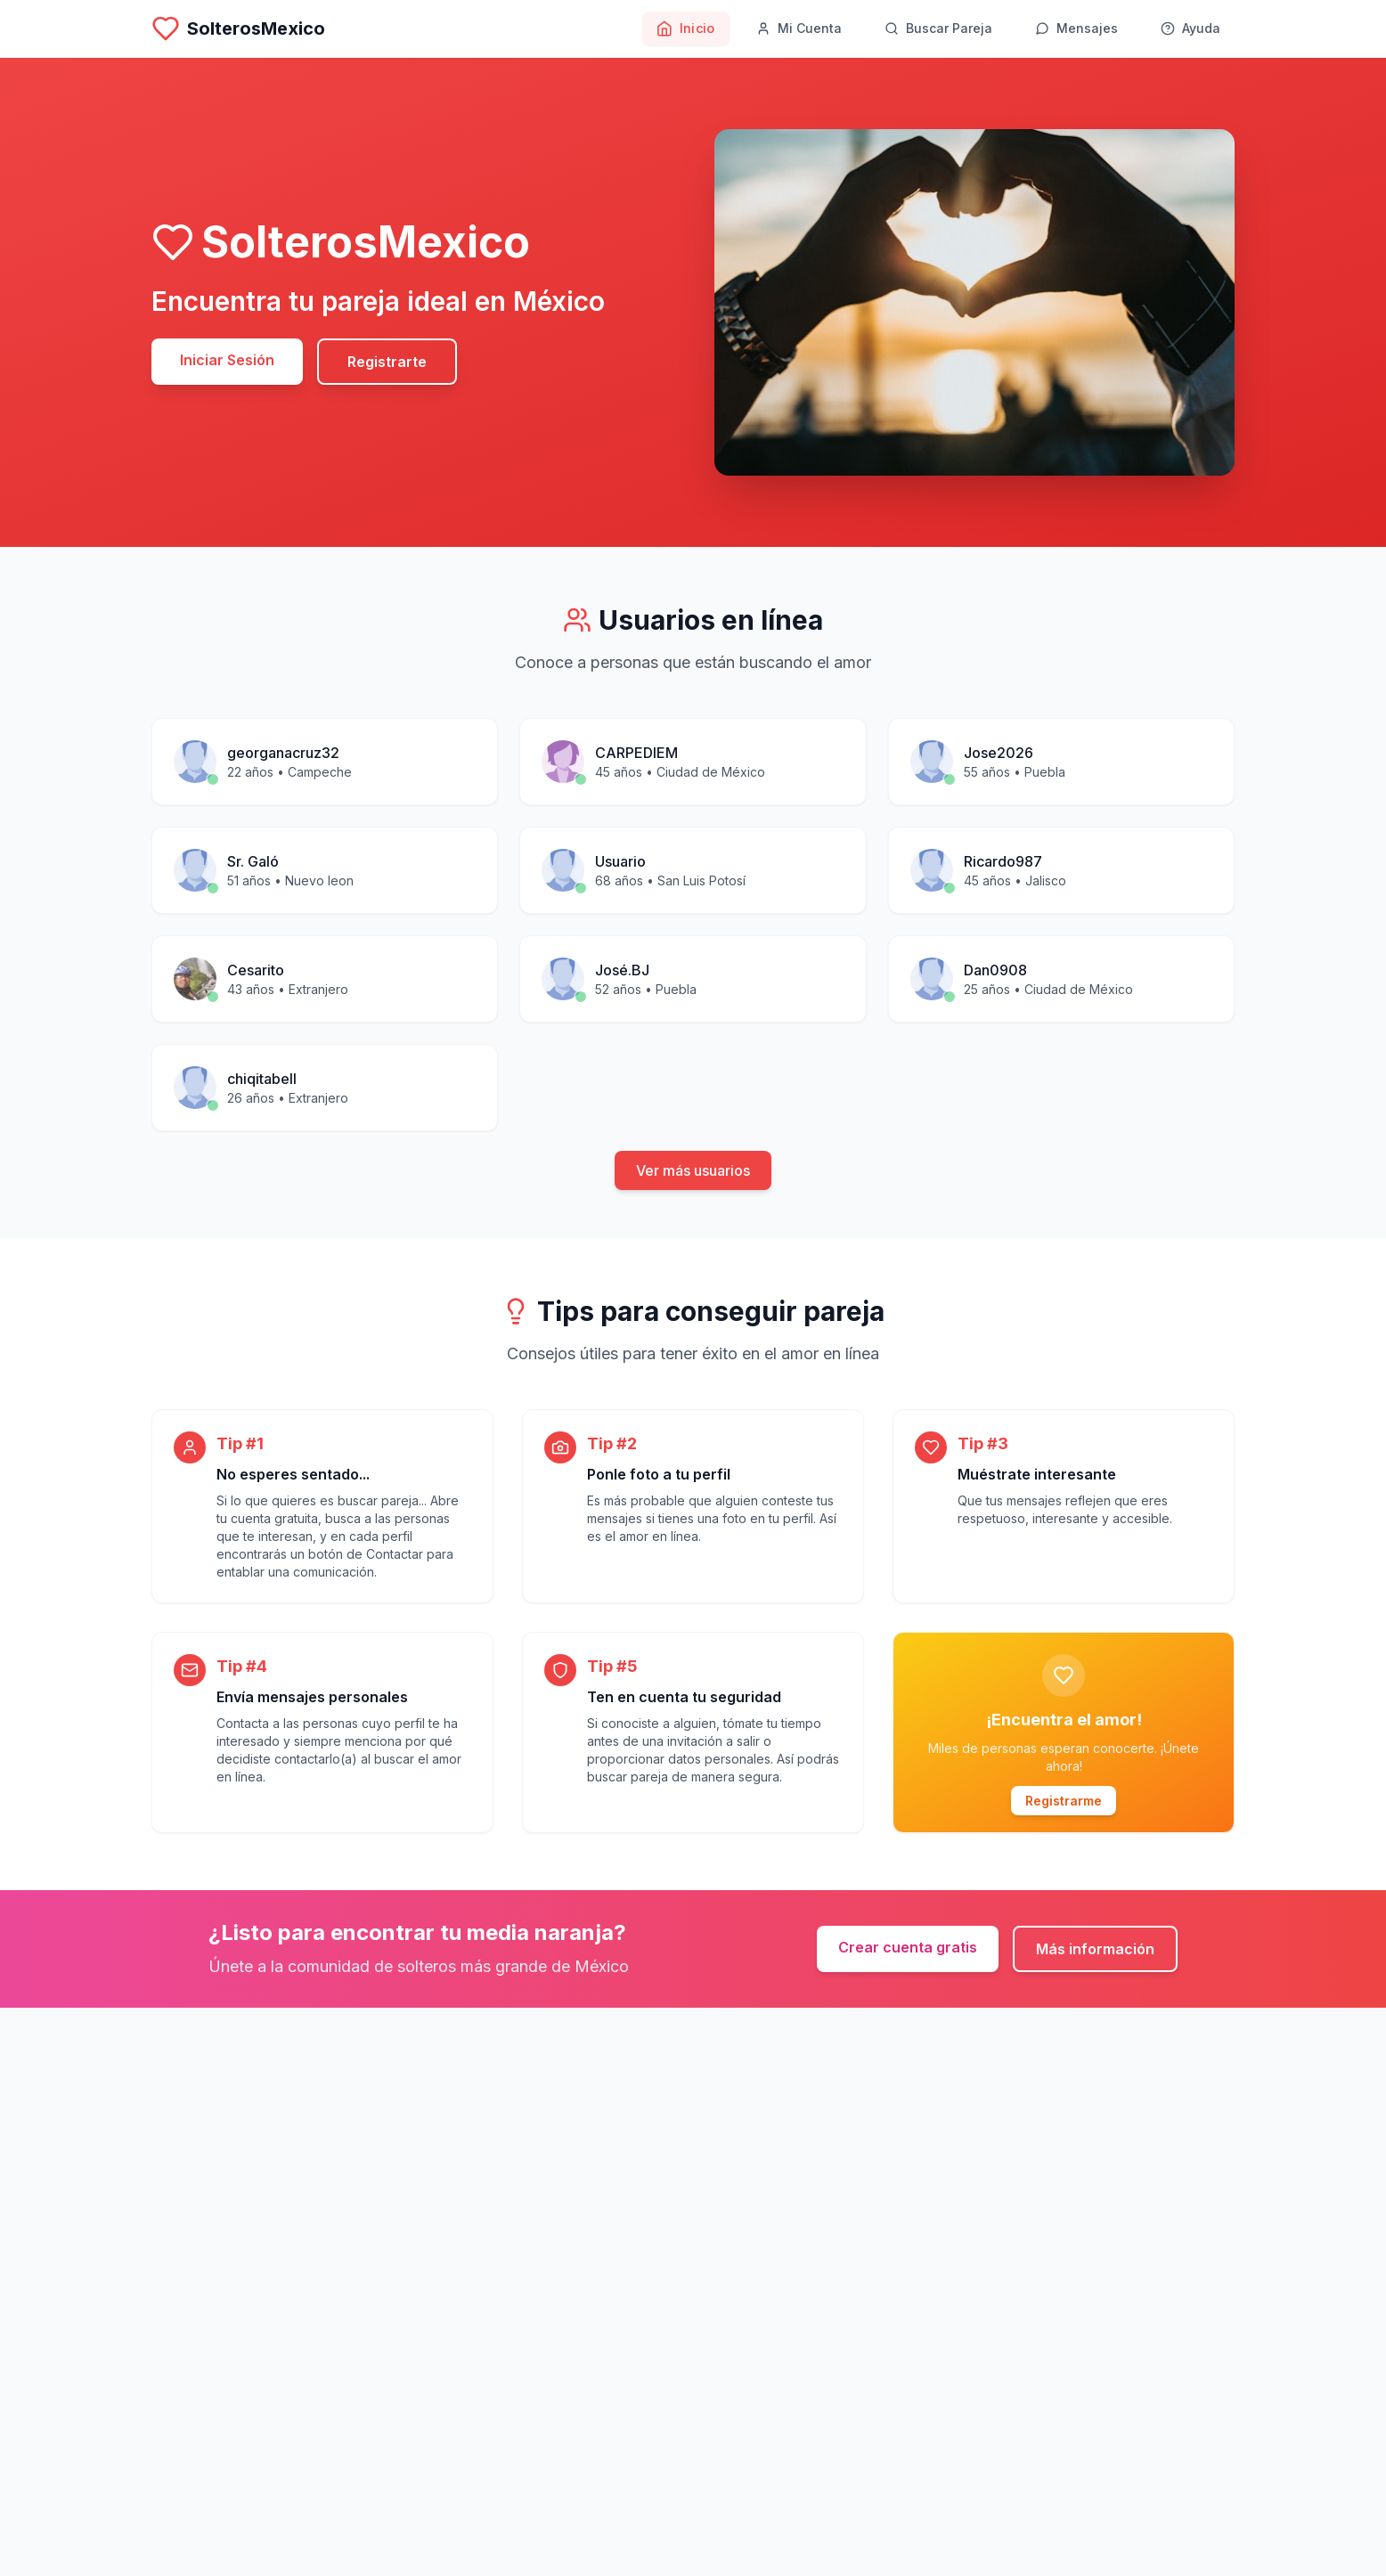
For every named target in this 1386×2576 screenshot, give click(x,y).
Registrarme (1063, 1800)
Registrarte (387, 362)
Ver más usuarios (693, 1170)
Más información (1095, 1949)
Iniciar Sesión (227, 360)
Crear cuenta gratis (907, 1947)
